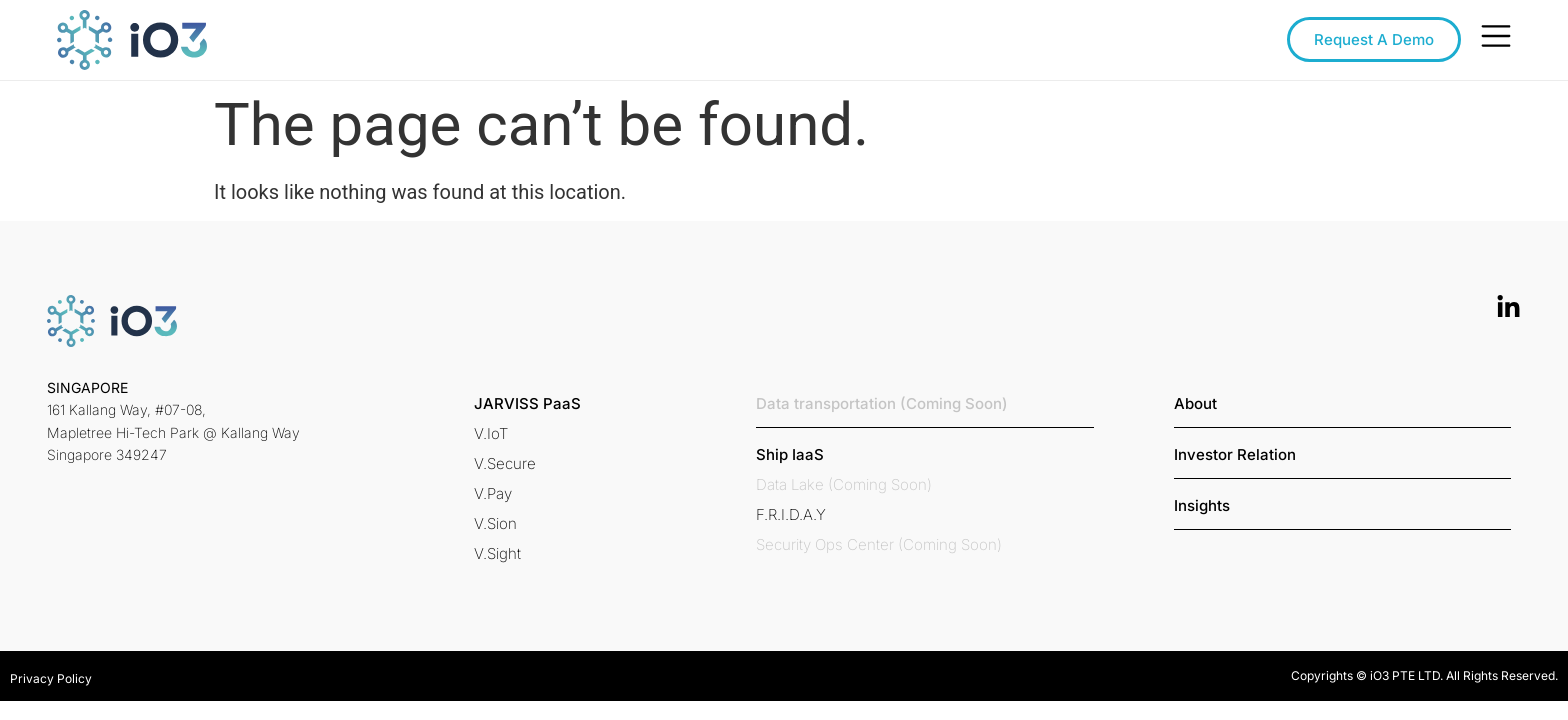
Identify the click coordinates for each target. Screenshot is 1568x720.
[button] (527, 403)
